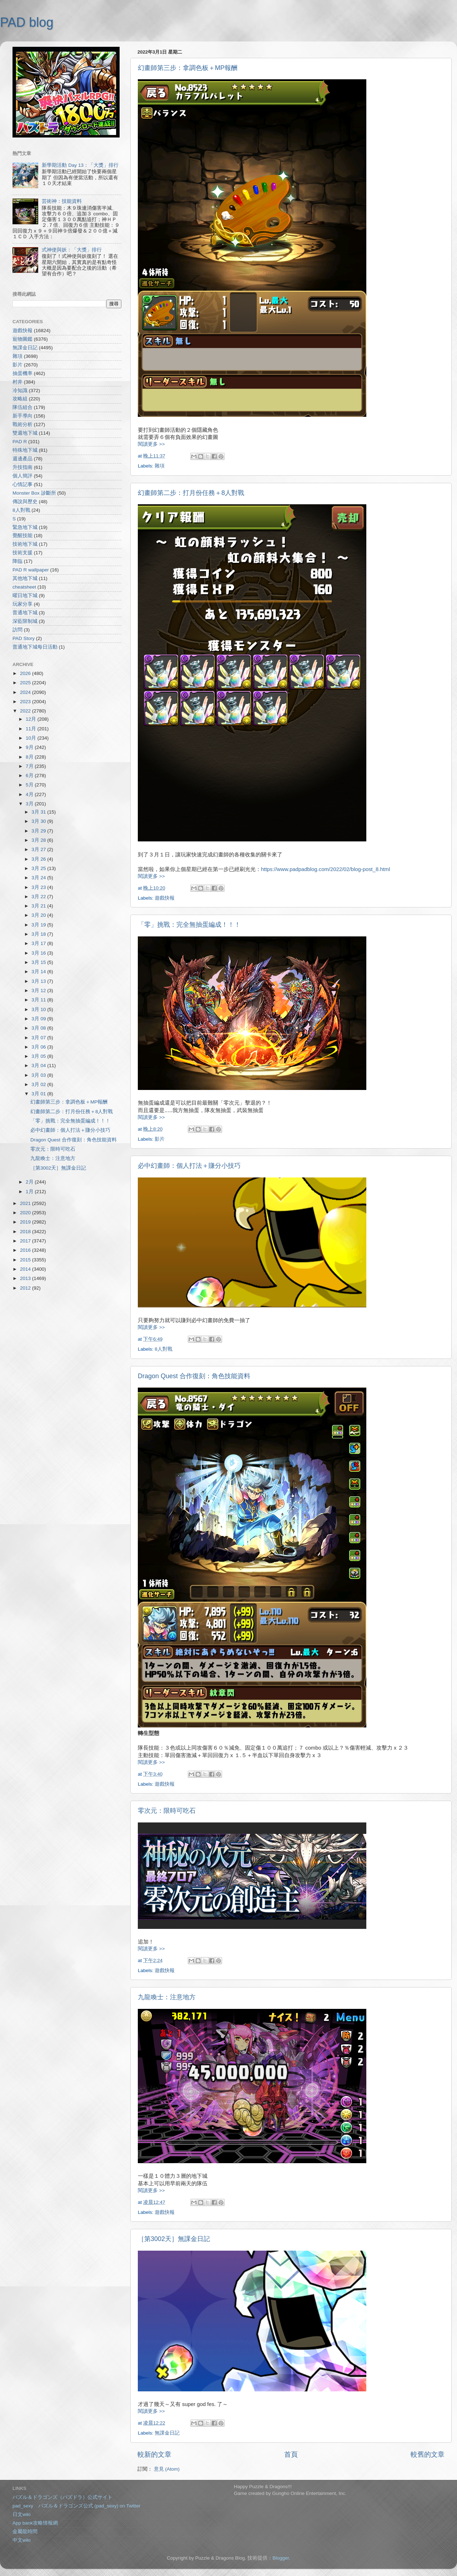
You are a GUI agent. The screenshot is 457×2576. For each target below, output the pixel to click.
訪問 (17, 629)
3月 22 (39, 896)
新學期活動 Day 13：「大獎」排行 (80, 165)
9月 (30, 747)
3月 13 (39, 981)
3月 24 (39, 877)
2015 (26, 1259)
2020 (26, 1212)
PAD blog (26, 22)
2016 (26, 1250)
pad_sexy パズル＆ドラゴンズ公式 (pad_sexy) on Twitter (76, 2506)
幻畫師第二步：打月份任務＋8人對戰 (191, 492)
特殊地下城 (24, 450)
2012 (26, 1288)
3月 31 (39, 812)
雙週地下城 (24, 433)
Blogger (280, 2558)
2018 (26, 1231)
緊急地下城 (24, 527)
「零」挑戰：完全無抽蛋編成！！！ (189, 924)
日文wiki (21, 2514)
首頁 (291, 2454)
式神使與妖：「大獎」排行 (72, 249)
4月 (30, 794)
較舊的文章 (428, 2454)
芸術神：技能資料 (62, 201)
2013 (26, 1278)
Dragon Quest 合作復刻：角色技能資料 (194, 1376)
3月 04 (39, 1065)
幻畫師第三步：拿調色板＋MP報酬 (187, 67)
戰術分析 (22, 424)
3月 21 (39, 906)
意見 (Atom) (167, 2469)
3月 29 (39, 831)
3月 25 (39, 868)
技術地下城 (24, 544)
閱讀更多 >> (151, 444)
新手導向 (22, 416)
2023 (26, 701)
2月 (30, 1182)
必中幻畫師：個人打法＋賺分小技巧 (189, 1165)
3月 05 (39, 1056)
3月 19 (39, 924)
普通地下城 (24, 612)
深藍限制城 (24, 621)
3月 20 (39, 915)
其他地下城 (24, 578)
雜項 (160, 466)
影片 (160, 1139)
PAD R (19, 441)
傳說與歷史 (24, 501)
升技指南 (22, 467)
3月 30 (39, 821)
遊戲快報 (165, 898)
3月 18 (39, 934)
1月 (30, 1191)
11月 (31, 728)
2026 (26, 673)
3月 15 (39, 962)
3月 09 (39, 1018)
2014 (26, 1269)
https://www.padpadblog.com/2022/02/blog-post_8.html (325, 869)
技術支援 (22, 552)
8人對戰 (163, 1349)
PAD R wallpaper (30, 569)
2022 (26, 711)
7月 (30, 766)
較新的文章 (154, 2454)
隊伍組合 (22, 407)
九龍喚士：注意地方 (167, 1997)
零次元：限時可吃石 (167, 1810)
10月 (31, 738)
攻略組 (19, 398)
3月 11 (39, 999)
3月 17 (39, 943)
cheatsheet (24, 587)
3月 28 (39, 840)
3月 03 (39, 1075)
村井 (17, 382)
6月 (30, 775)
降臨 (17, 561)
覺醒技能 (22, 535)
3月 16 (39, 953)
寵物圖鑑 (22, 339)
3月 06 (39, 1047)
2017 (26, 1241)
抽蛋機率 (22, 373)
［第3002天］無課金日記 (174, 2238)
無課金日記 (167, 2433)
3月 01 (39, 1093)
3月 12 (39, 990)
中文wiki (21, 2540)
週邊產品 (22, 458)
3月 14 (39, 971)
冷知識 (19, 390)
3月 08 (39, 1028)
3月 (30, 803)
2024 (26, 692)
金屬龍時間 (24, 2531)
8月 (30, 757)
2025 (26, 682)
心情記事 (22, 484)
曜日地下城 (24, 595)
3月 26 (39, 859)
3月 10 (39, 1009)
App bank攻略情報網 (35, 2523)
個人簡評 (22, 476)
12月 (31, 719)
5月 (30, 784)
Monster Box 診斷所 (34, 493)
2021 (26, 1203)
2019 (26, 1222)
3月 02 (39, 1084)
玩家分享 (22, 604)
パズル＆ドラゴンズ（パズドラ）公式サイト (62, 2497)
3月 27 (39, 849)
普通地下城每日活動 (34, 647)
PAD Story (23, 638)
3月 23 (39, 887)
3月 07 (39, 1037)
